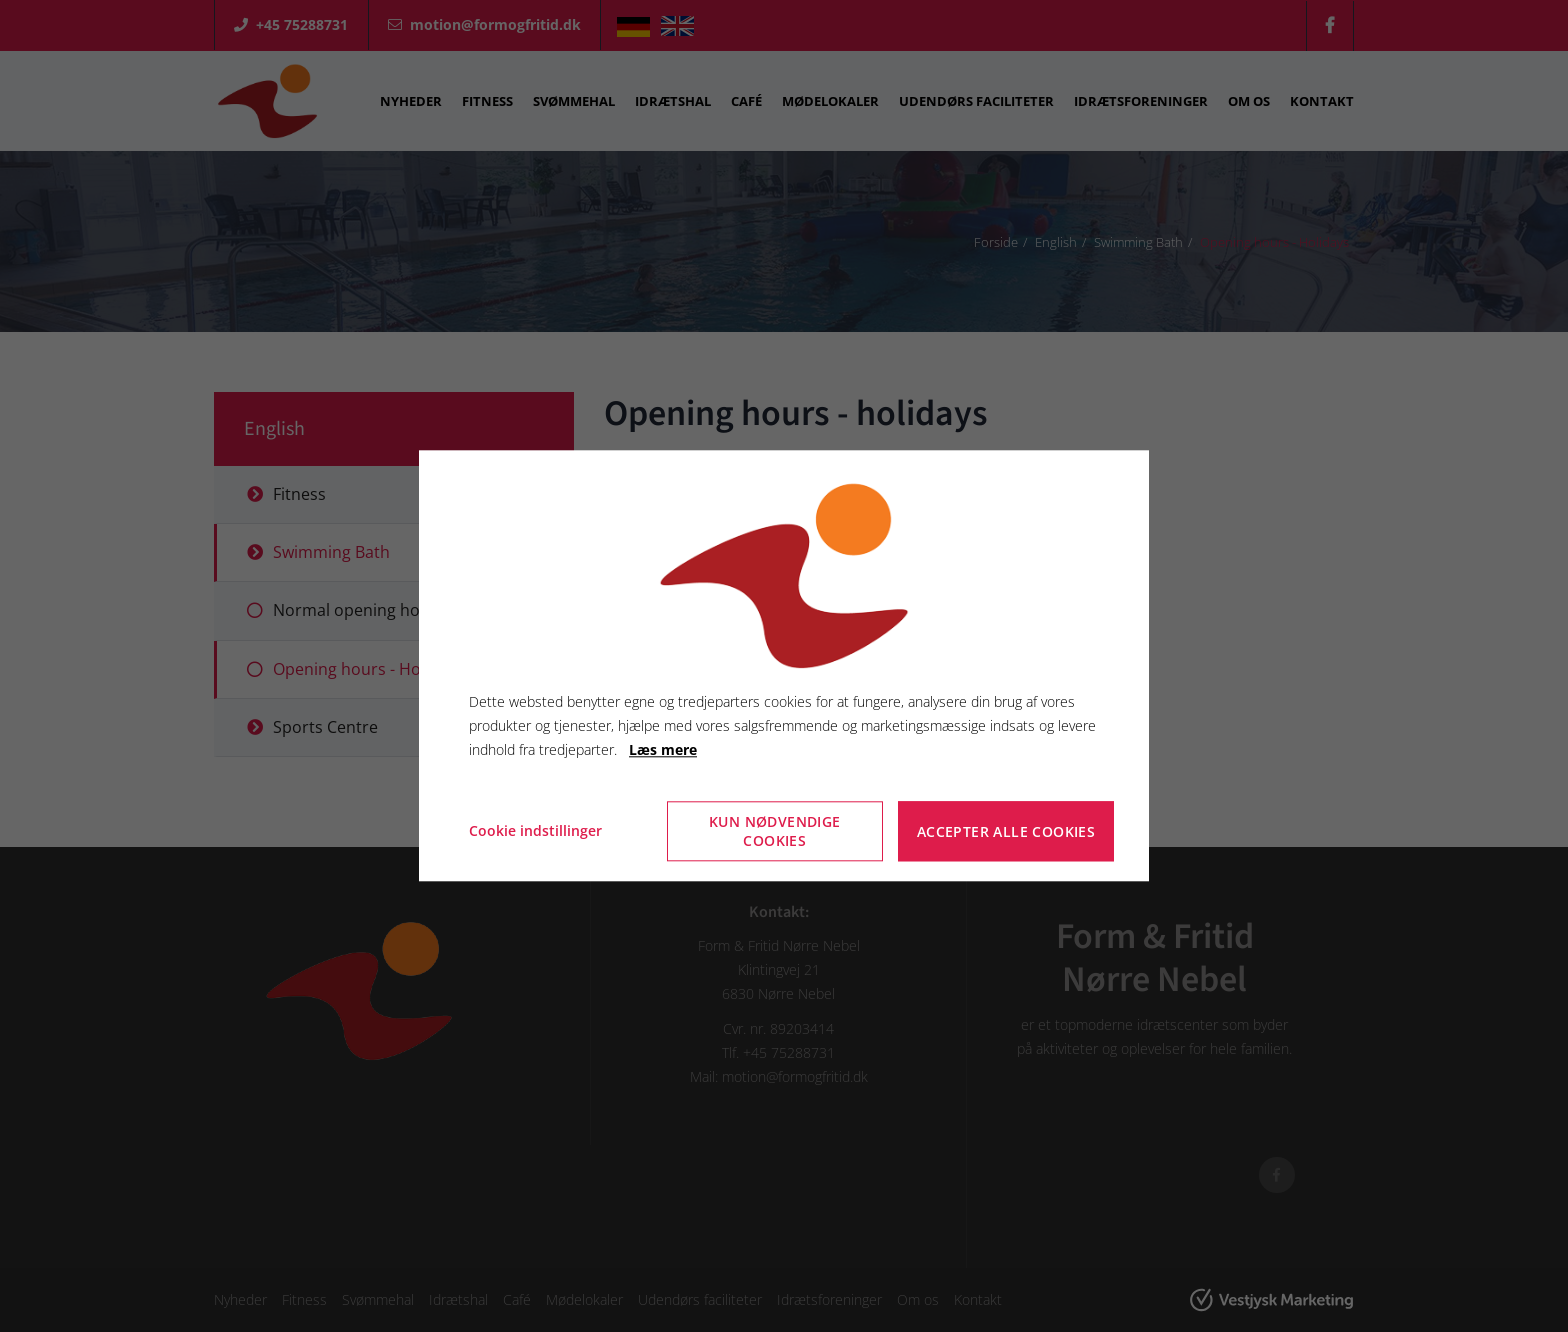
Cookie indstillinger (535, 831)
